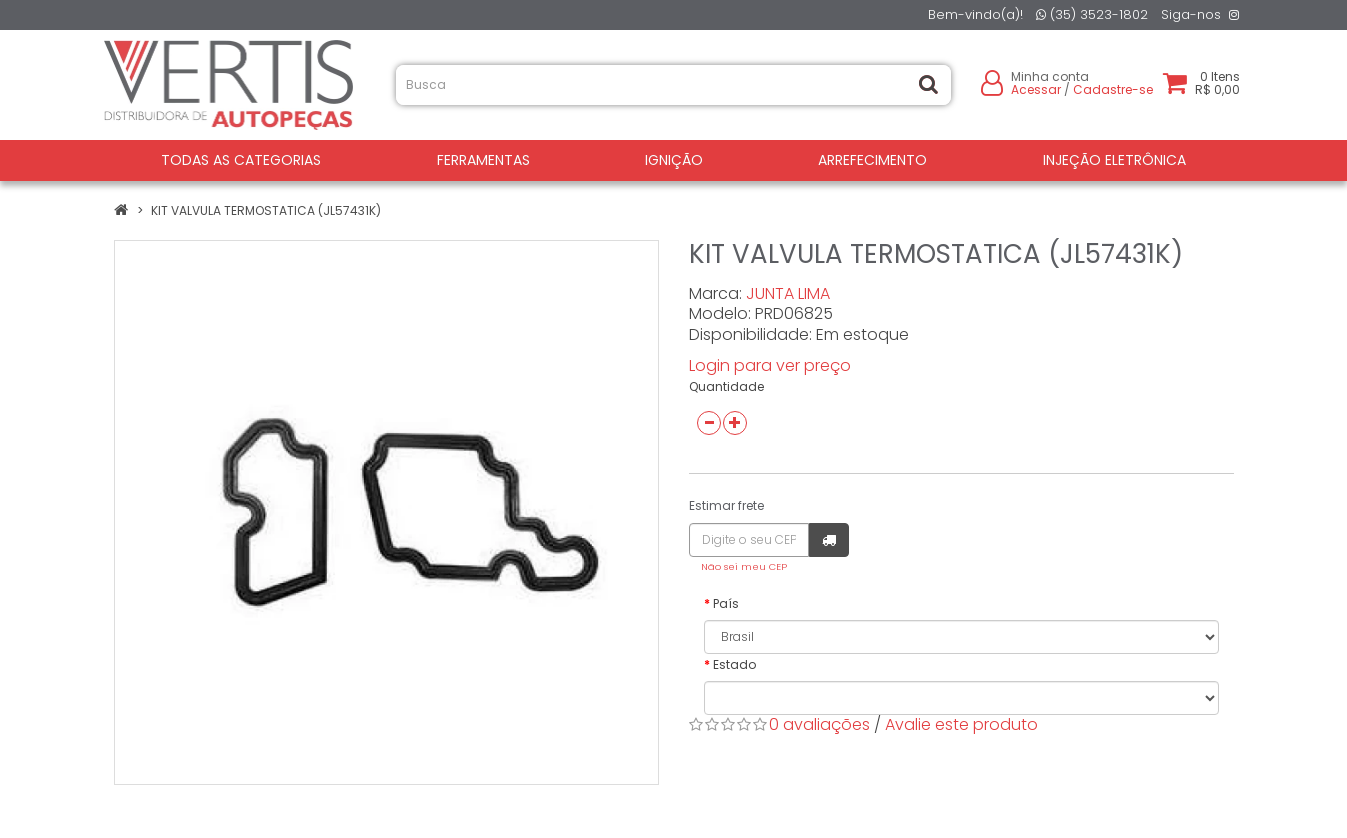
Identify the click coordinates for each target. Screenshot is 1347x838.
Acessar (1036, 89)
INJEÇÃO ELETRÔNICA (1114, 160)
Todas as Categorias (241, 160)
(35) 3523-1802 (1092, 14)
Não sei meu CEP (744, 566)
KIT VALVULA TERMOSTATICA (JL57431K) (266, 210)
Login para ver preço (770, 365)
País (726, 603)
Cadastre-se (1113, 89)
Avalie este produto (961, 724)
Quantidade (726, 386)
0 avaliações (819, 724)
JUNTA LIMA (788, 293)
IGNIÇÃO (674, 160)
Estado (734, 664)
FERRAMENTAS (483, 160)
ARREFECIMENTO (872, 160)
